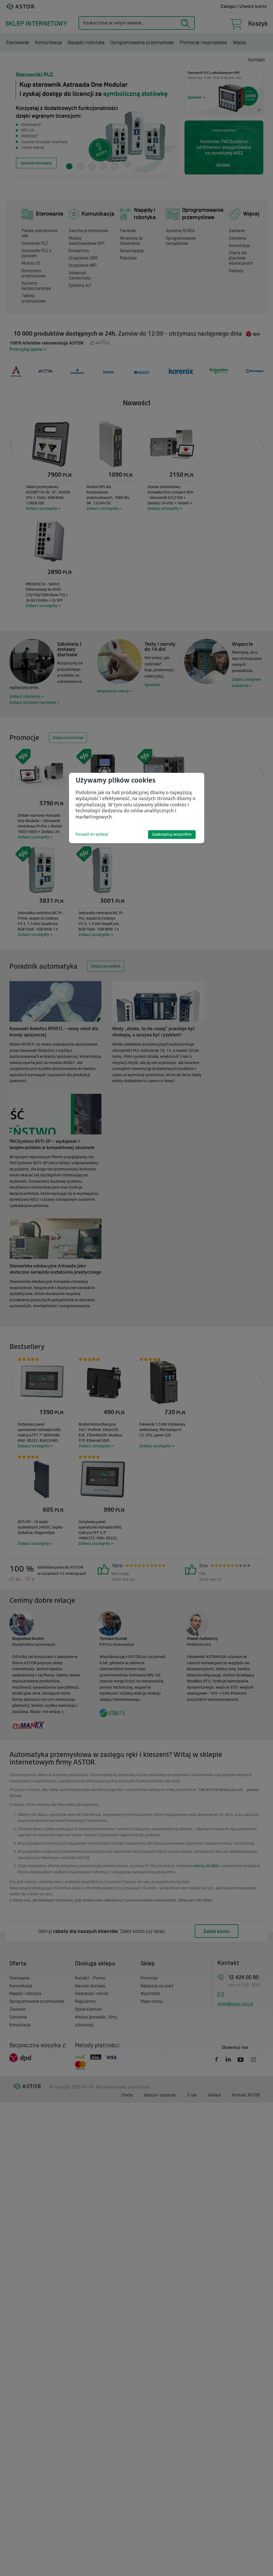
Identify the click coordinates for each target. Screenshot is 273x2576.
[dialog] (136, 808)
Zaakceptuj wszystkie (172, 834)
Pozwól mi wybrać (91, 834)
